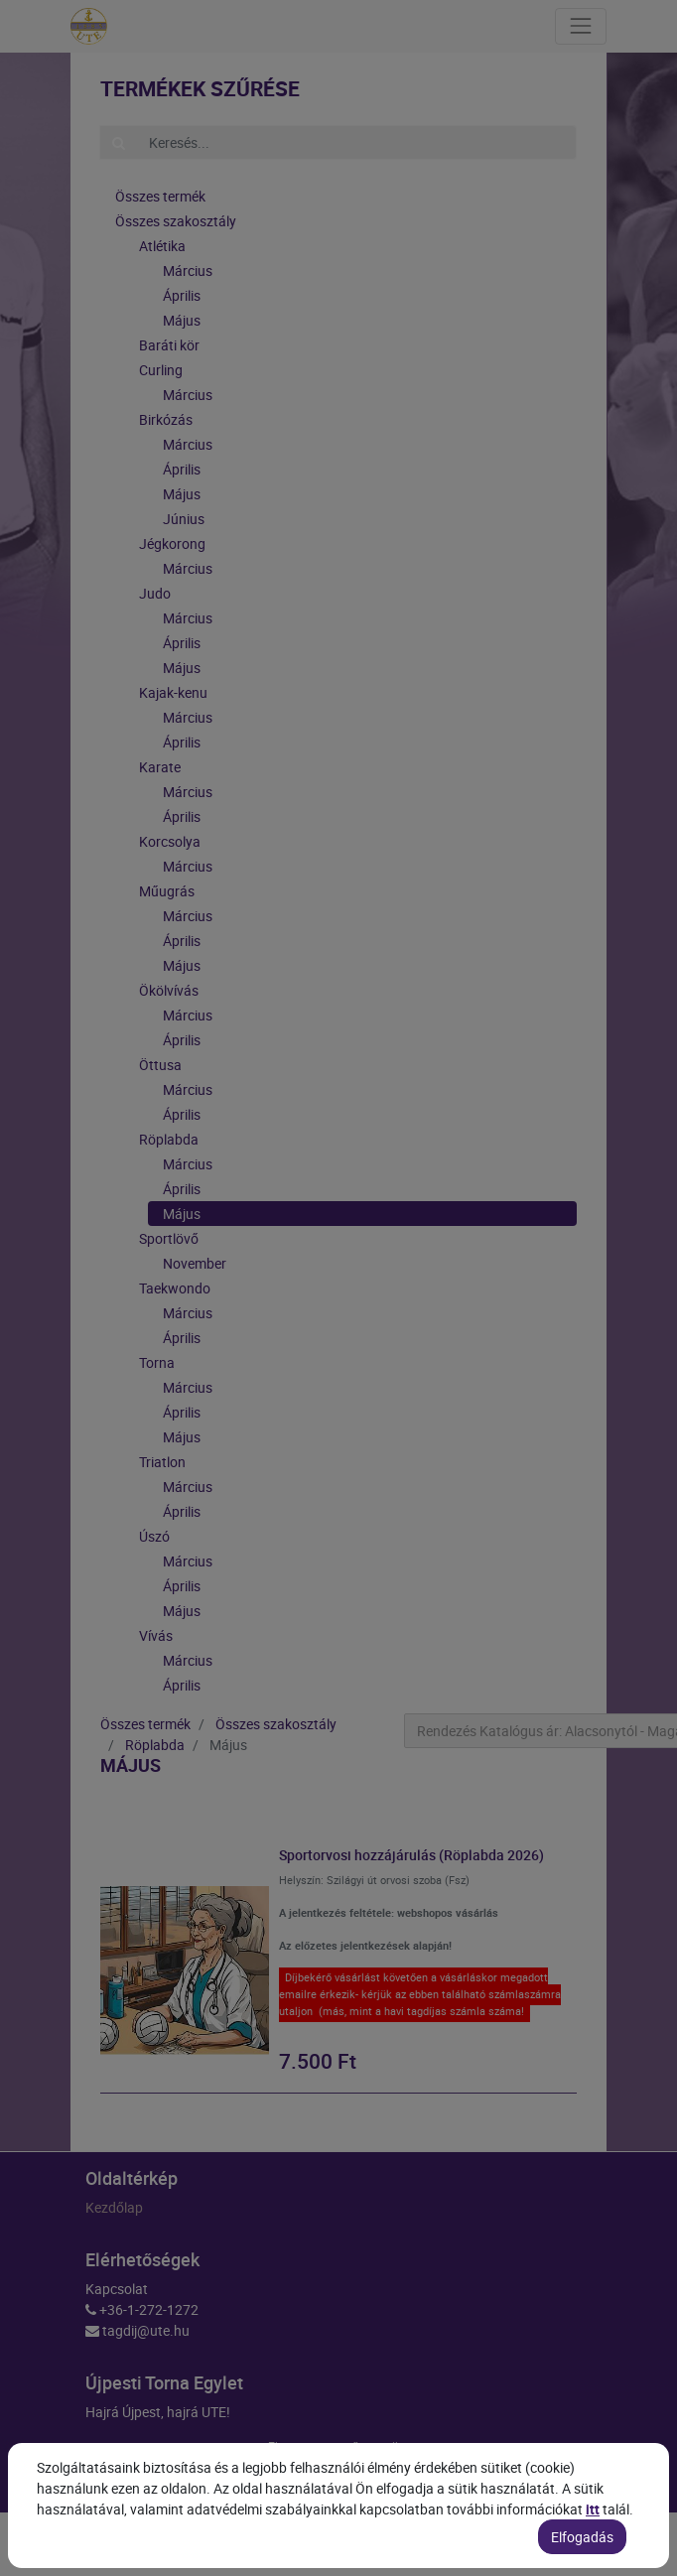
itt (593, 2550)
